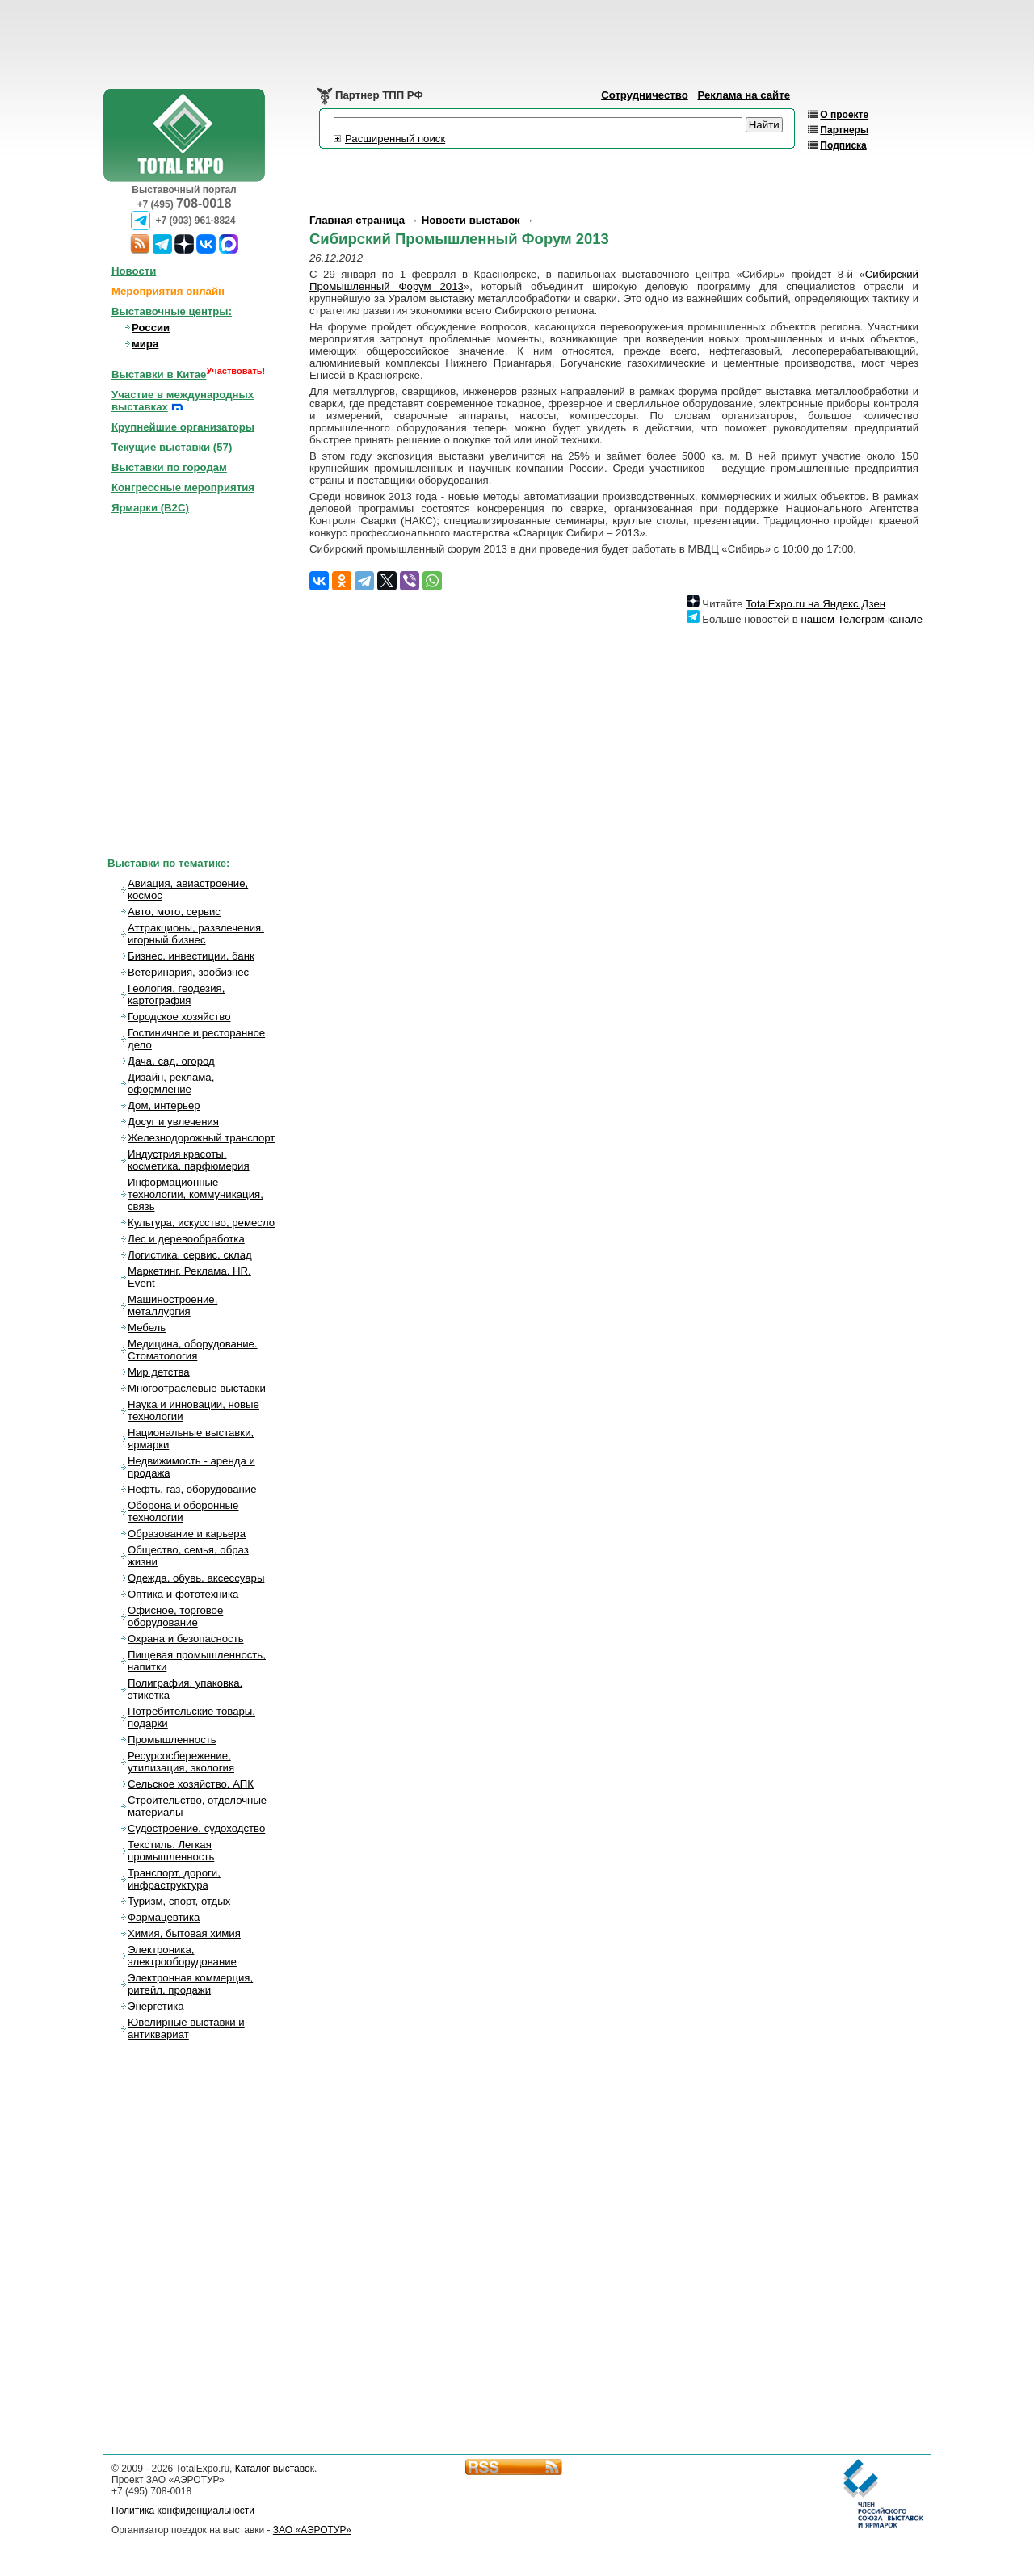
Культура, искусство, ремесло (201, 1223)
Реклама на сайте (743, 95)
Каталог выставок (274, 2468)
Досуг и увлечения (173, 1122)
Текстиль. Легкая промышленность (171, 1850)
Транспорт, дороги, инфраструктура (174, 1879)
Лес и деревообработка (186, 1239)
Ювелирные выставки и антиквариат (186, 2028)
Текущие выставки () (171, 447)
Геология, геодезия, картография (176, 994)
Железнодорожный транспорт (201, 1138)
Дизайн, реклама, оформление (171, 1083)
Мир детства (159, 1372)
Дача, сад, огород (171, 1061)
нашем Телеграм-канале (862, 619)
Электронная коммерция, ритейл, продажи (190, 1984)
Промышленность (172, 1739)
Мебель (147, 1328)
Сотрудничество (644, 95)
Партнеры (844, 130)
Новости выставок (471, 220)
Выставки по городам (169, 467)
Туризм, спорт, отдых (179, 1901)
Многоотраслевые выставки (197, 1388)
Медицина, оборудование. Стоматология (193, 1350)
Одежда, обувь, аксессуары (196, 1578)
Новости (133, 271)
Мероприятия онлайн (168, 291)
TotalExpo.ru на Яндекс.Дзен (815, 604)
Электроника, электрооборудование (182, 1956)
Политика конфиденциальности (182, 2510)
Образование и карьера (187, 1534)
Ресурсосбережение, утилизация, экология (181, 1762)
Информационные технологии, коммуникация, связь (195, 1194)
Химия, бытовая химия (184, 1933)
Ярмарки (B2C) (150, 508)
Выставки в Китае (158, 374)
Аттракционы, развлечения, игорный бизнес (196, 934)
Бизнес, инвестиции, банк (191, 956)
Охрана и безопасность (186, 1639)
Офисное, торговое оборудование (175, 1616)
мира (145, 344)
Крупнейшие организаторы (182, 427)
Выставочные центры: (171, 311)
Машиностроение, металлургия (172, 1305)
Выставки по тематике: (168, 863)
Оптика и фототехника (183, 1594)
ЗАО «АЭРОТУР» (312, 2530)
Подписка (843, 145)
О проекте (844, 114)
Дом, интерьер (164, 1105)
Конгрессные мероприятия (182, 487)
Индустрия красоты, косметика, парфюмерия (189, 1160)
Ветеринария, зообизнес (188, 972)
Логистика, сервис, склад (190, 1255)
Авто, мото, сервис (174, 912)
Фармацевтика (164, 1917)
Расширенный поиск (395, 138)
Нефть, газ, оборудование (192, 1489)
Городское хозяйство (179, 1017)
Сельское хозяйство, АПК (191, 1784)
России (151, 327)
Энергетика (156, 2006)
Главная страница (357, 220)
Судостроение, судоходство (196, 1828)
